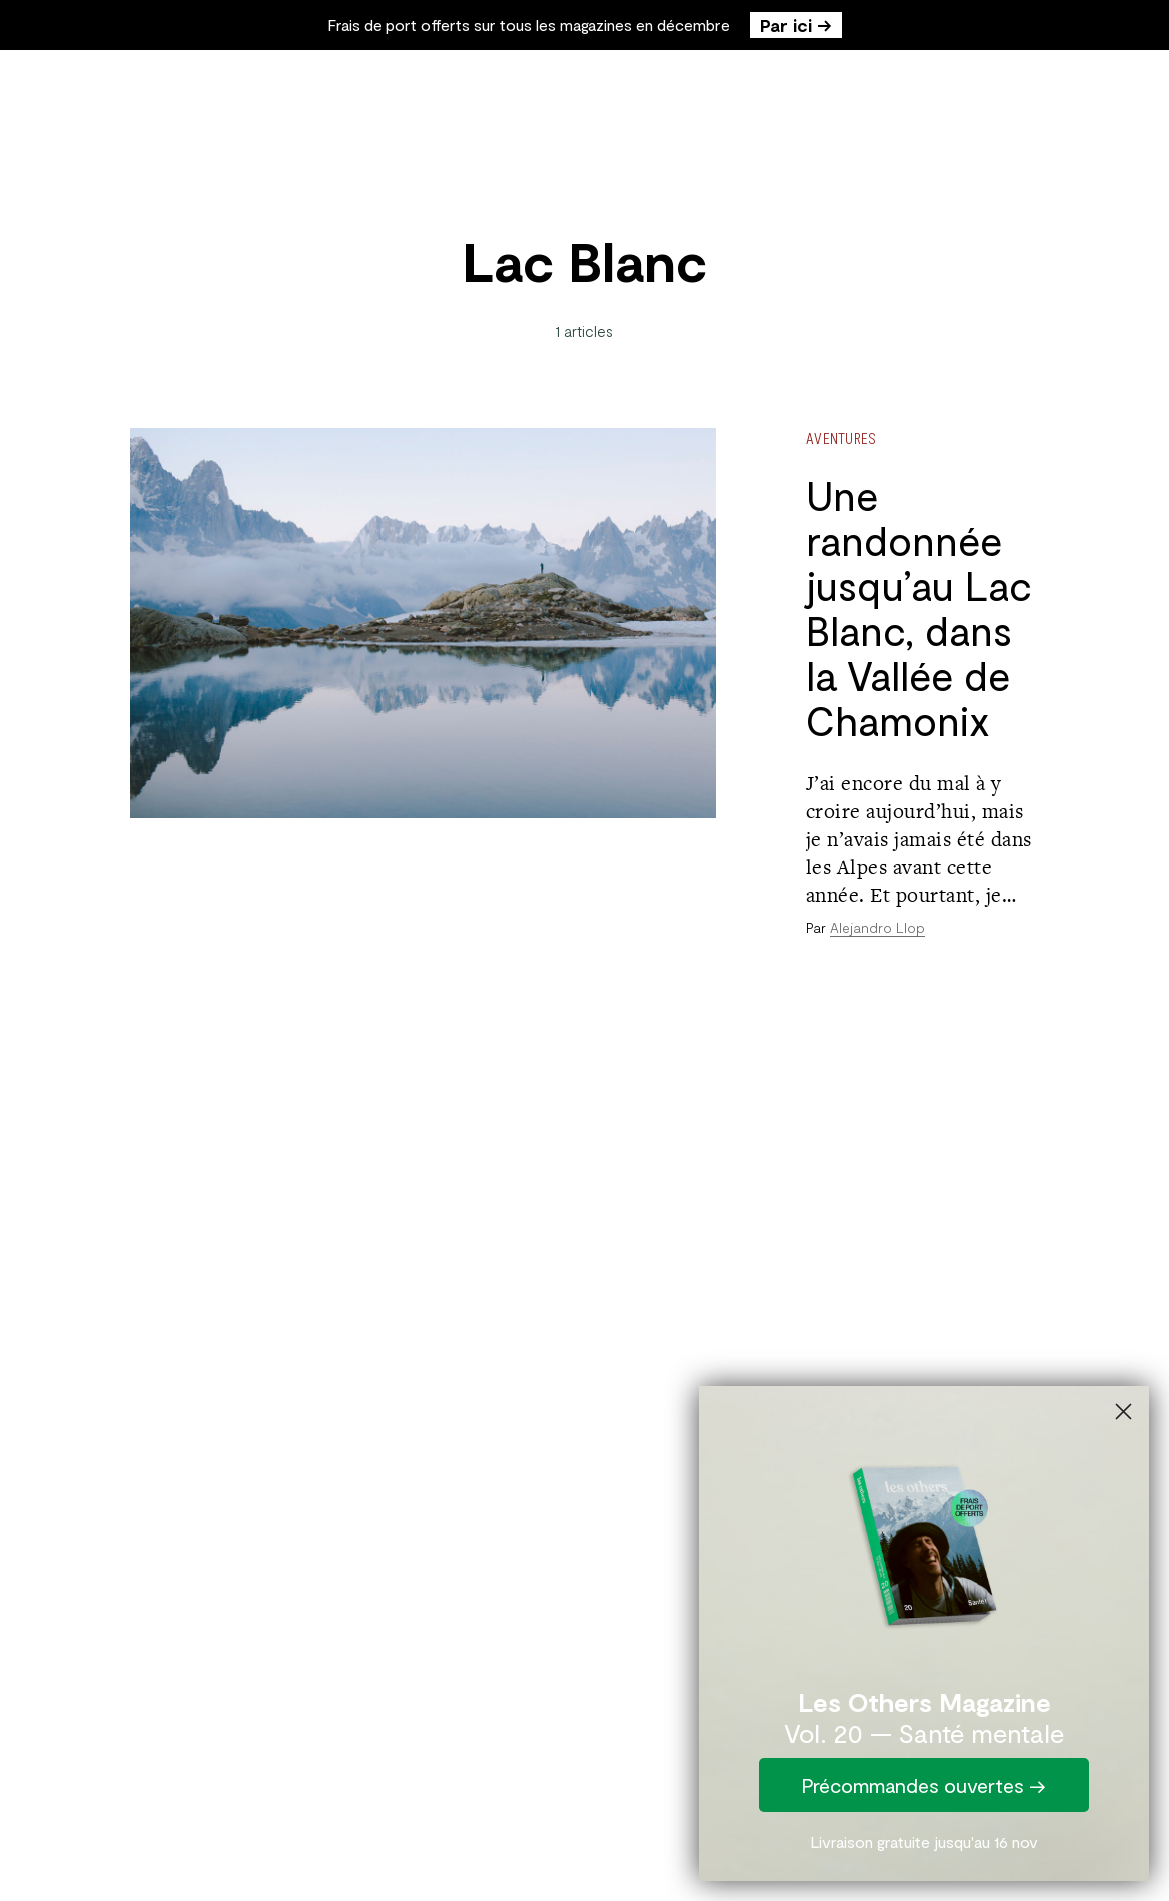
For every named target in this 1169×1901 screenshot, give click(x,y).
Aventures (841, 438)
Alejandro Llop (877, 927)
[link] (924, 1541)
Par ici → (796, 25)
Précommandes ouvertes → (924, 1785)
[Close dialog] (1123, 1411)
